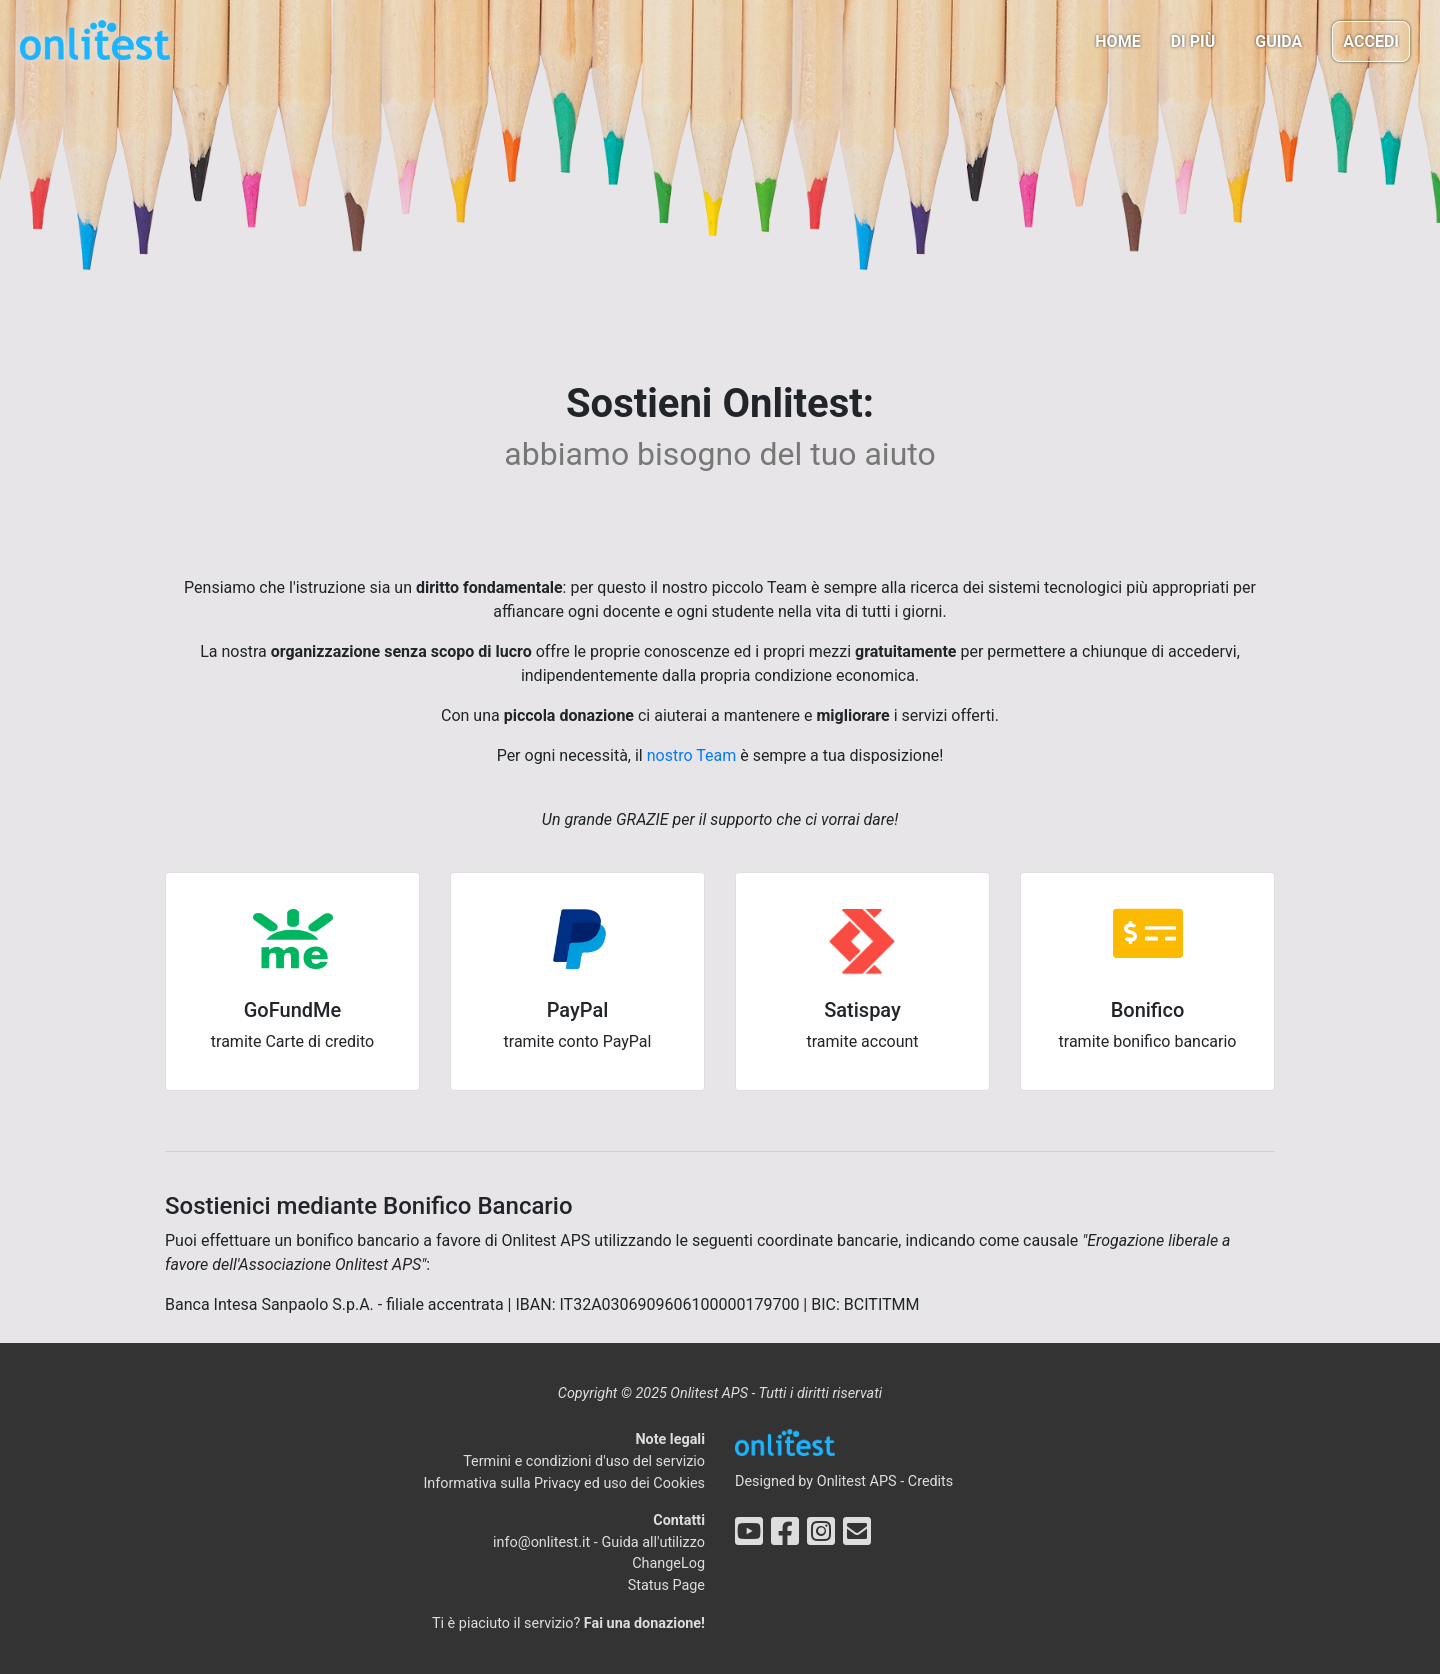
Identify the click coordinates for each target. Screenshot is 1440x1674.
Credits (931, 1481)
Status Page (666, 1585)
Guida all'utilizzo (653, 1542)
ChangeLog (668, 1563)
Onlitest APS (857, 1481)
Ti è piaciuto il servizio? (568, 1623)
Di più (1193, 41)
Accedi (1371, 41)
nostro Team (692, 755)
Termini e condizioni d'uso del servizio (584, 1461)
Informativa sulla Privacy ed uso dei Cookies (564, 1483)
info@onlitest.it (541, 1542)
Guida (1278, 41)
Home (1117, 41)
